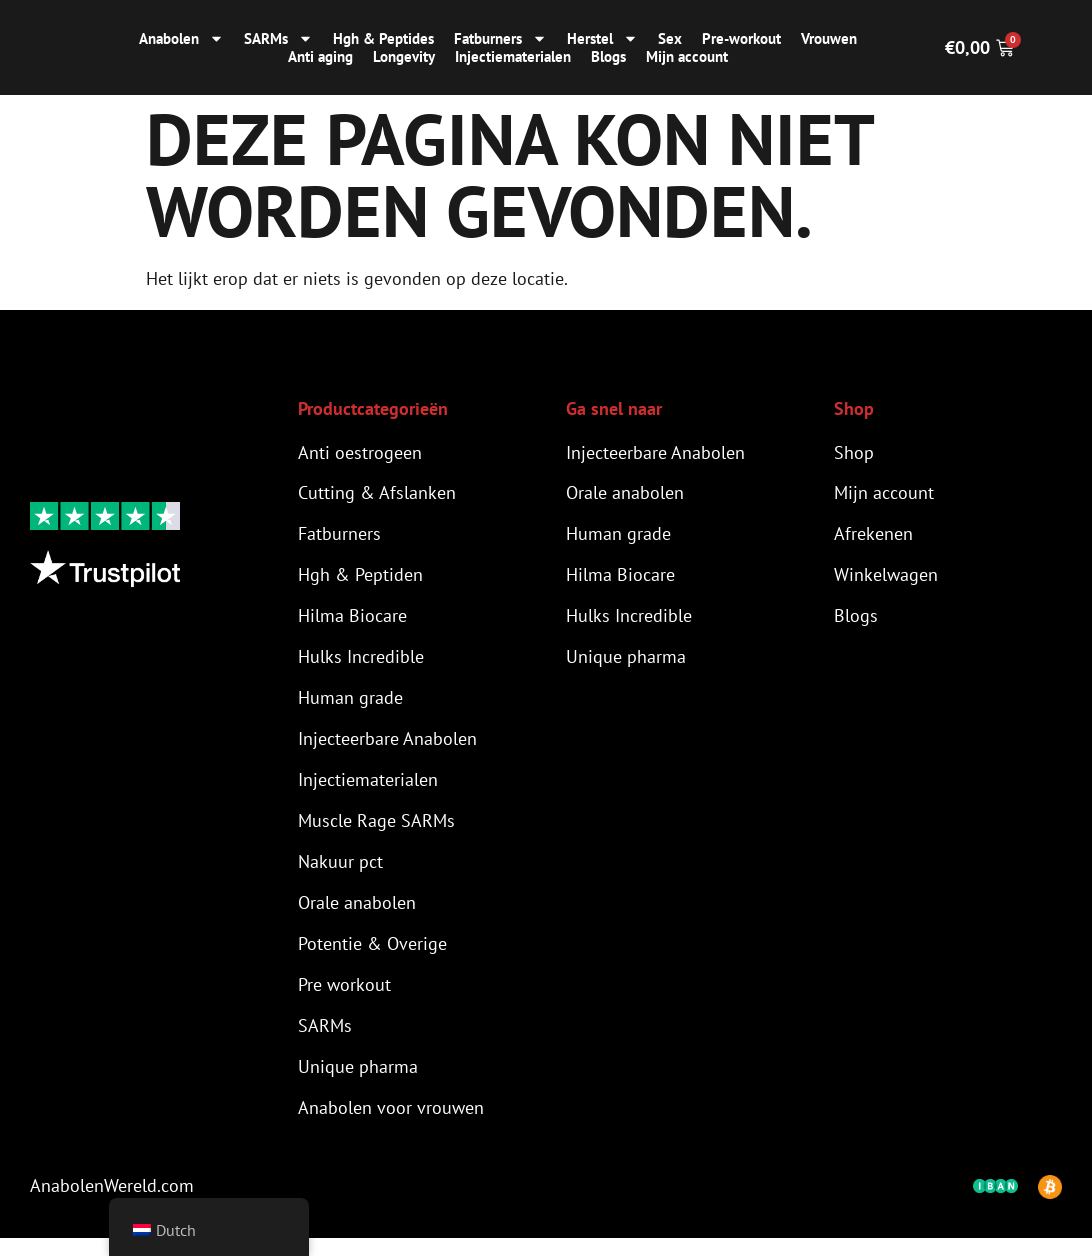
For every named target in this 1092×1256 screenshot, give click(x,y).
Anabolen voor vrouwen (391, 1124)
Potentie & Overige (372, 956)
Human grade (350, 704)
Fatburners (500, 39)
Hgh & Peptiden (360, 578)
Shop (854, 452)
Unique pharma (358, 1082)
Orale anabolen (357, 914)
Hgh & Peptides (383, 39)
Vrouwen (829, 39)
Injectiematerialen (513, 57)
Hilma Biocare (352, 620)
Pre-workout (741, 39)
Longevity (404, 57)
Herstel (602, 39)
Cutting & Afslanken (377, 494)
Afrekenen (873, 536)
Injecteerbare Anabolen (387, 746)
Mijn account (687, 57)
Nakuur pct (340, 872)
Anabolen (181, 39)
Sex (670, 39)
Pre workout (344, 998)
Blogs (608, 57)
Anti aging (320, 57)
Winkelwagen (886, 578)
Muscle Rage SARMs (376, 830)
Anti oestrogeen (360, 452)
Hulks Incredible (361, 662)
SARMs (278, 39)
